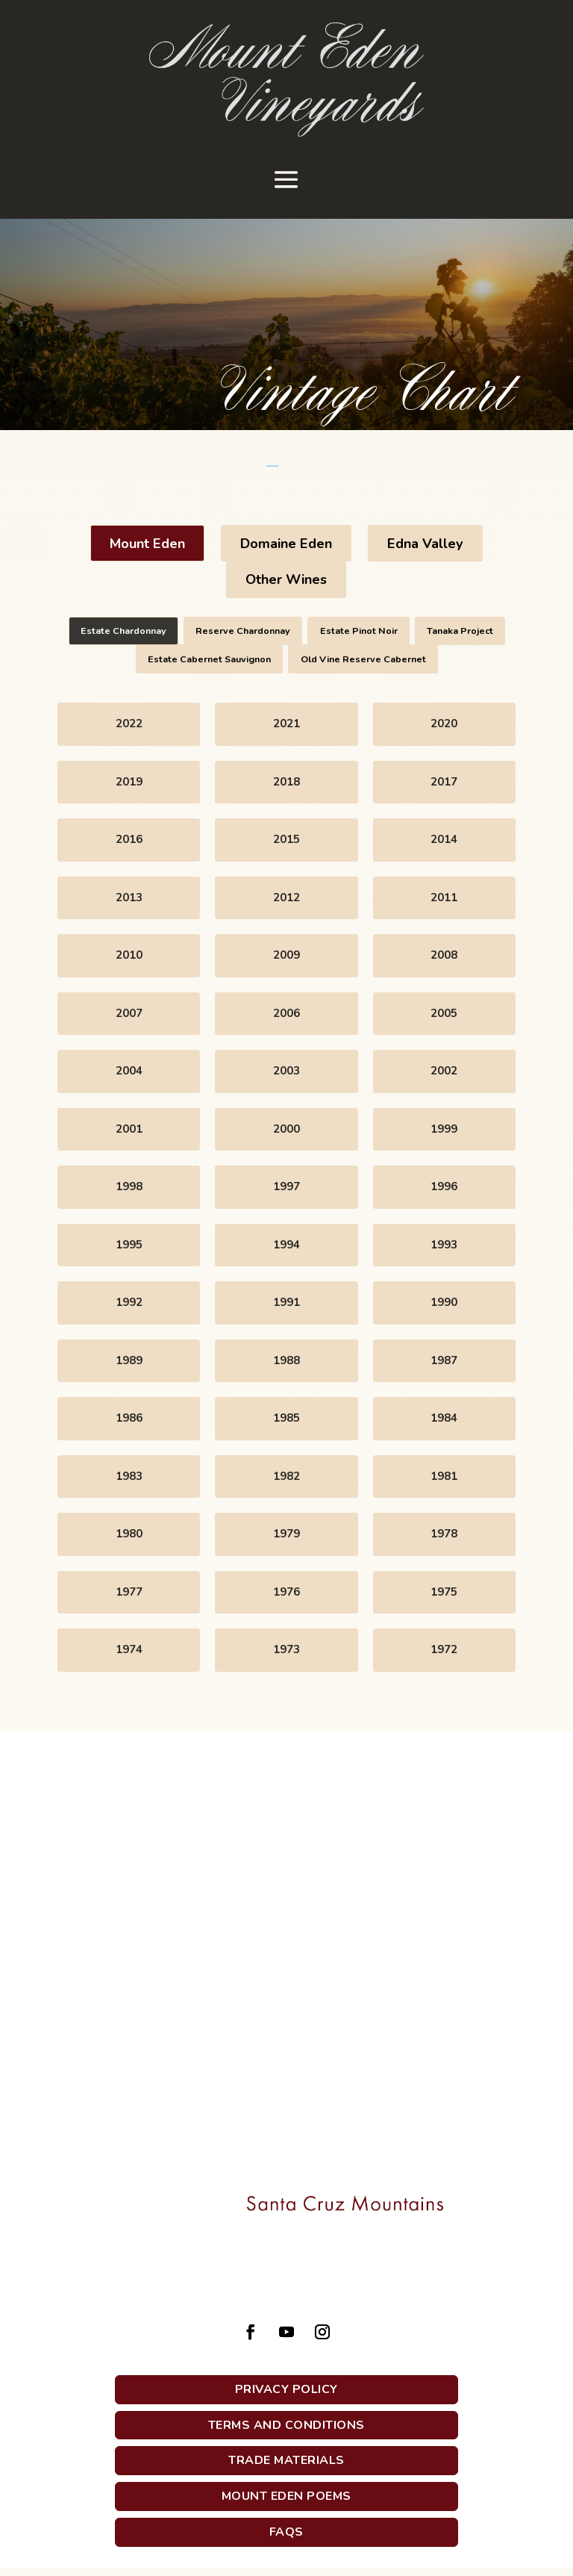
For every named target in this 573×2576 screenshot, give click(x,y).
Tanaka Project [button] (460, 630)
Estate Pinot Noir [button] (359, 630)
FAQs (286, 2532)
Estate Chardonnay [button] (123, 630)
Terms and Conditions (286, 2425)
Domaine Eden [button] (286, 544)
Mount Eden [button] (147, 544)
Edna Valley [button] (425, 544)
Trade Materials (286, 2460)
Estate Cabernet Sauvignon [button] (209, 659)
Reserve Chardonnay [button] (242, 630)
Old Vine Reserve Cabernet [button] (363, 659)
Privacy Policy (286, 2389)
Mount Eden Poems (286, 2496)
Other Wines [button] (286, 579)
